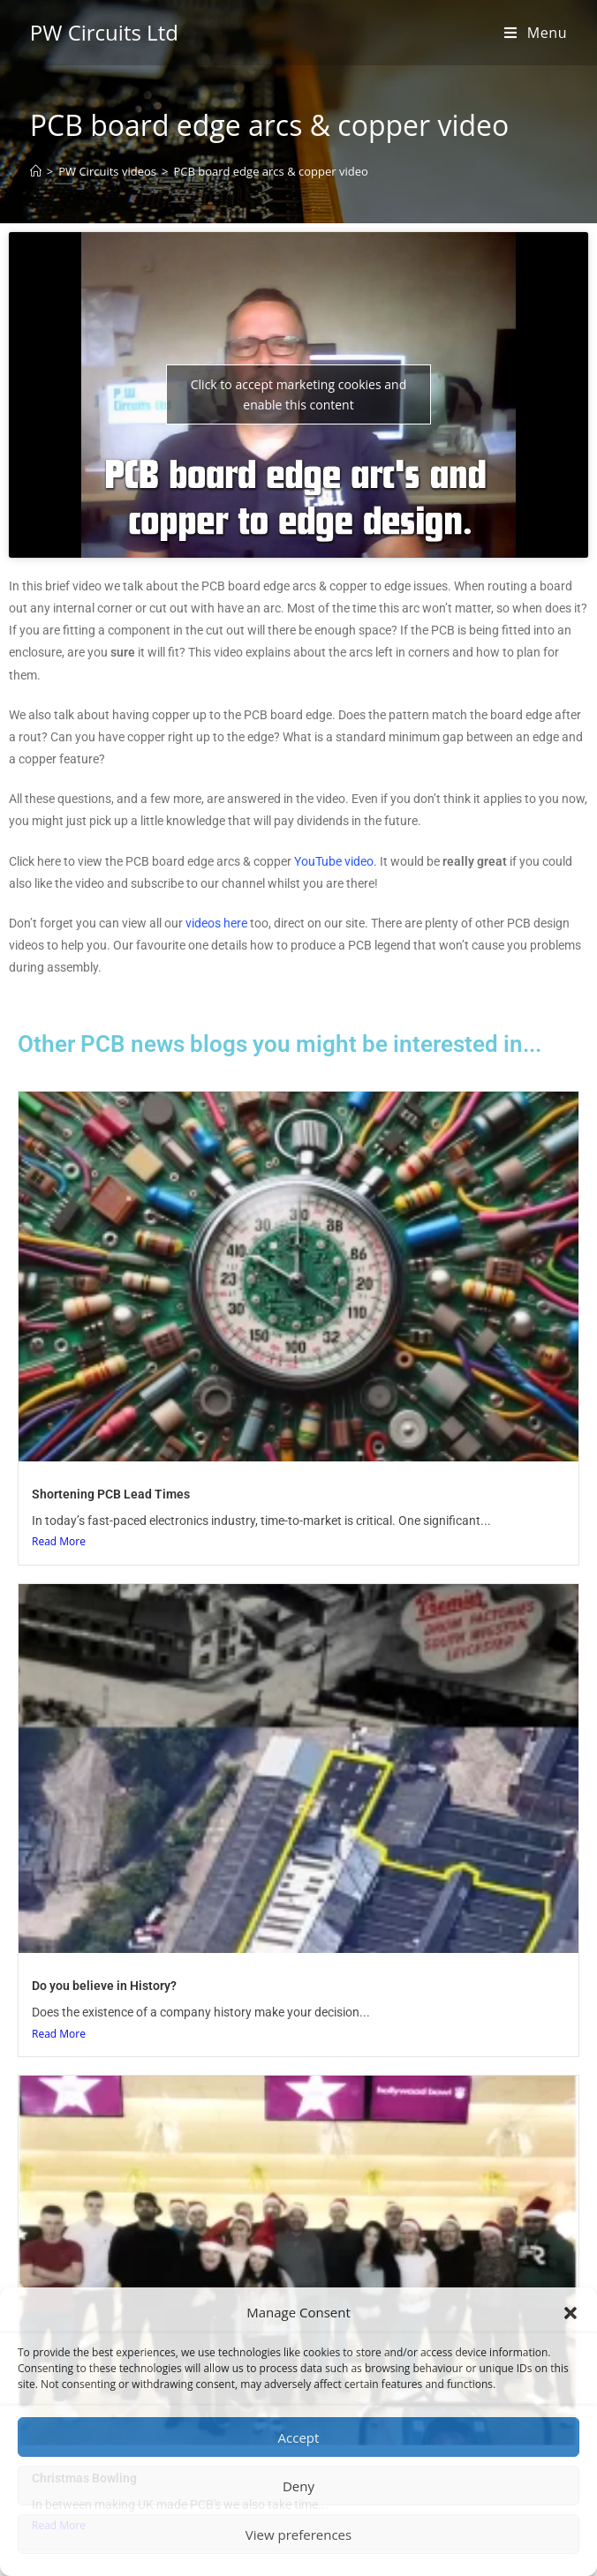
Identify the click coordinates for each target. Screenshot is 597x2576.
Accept (299, 2437)
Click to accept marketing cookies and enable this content (298, 394)
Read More (59, 1541)
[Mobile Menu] (535, 32)
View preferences (298, 2534)
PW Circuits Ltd (104, 32)
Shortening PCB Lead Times (111, 1494)
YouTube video (334, 861)
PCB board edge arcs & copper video (270, 171)
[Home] (36, 171)
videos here (216, 923)
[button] (570, 2313)
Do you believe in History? (104, 1986)
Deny (298, 2486)
